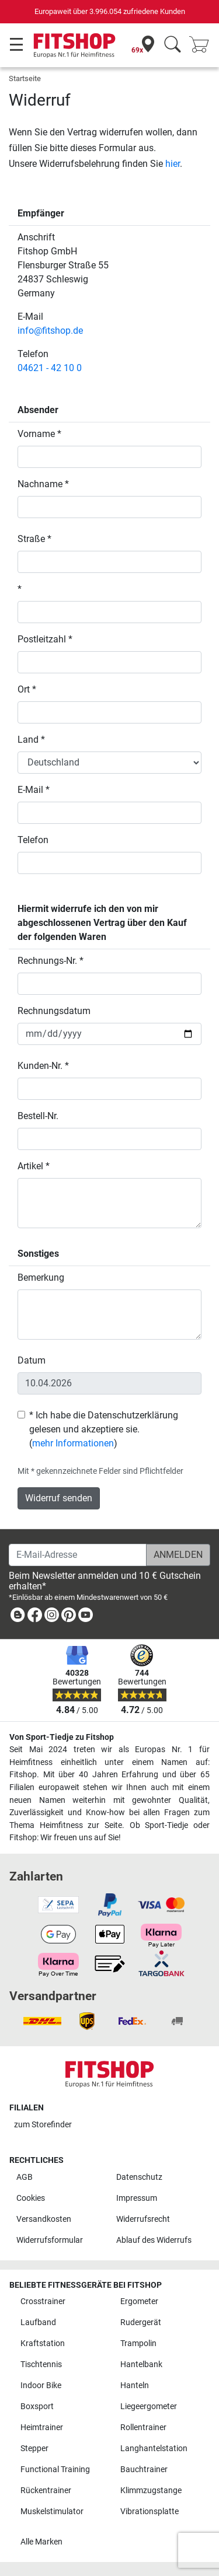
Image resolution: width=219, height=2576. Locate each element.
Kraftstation (42, 2343)
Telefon (33, 839)
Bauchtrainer (144, 2469)
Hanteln (134, 2385)
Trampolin (138, 2343)
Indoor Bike (40, 2385)
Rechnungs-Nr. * (51, 960)
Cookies (30, 2198)
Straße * (34, 538)
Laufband (38, 2322)
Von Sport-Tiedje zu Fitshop (61, 1737)
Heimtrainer (41, 2427)
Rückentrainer (45, 2490)
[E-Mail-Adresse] (78, 1555)
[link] (17, 1617)
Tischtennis (41, 2364)
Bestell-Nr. (38, 1115)
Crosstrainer (42, 2301)
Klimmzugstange (151, 2490)
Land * (31, 739)
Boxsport (37, 2406)
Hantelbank (141, 2364)
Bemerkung (41, 1277)
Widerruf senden (58, 1498)
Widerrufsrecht (143, 2219)
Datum (32, 1360)
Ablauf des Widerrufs (154, 2240)
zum (43, 2125)
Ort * (27, 689)
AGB (24, 2177)
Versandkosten (43, 2219)
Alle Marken (41, 2542)
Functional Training (55, 2469)
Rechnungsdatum (54, 1010)
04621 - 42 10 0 (50, 367)
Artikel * (34, 1166)
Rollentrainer (143, 2427)
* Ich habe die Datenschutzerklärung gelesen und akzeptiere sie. (103, 1422)
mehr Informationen (73, 1443)
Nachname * (43, 484)
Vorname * (39, 433)
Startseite (25, 78)
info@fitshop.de (50, 330)
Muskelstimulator (52, 2511)
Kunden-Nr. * (43, 1065)
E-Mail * (34, 789)
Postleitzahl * (45, 639)
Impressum (136, 2198)
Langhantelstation (153, 2448)
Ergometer (139, 2301)
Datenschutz (139, 2177)
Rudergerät (140, 2322)
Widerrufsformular (49, 2240)
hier (172, 163)
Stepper (34, 2448)
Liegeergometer (148, 2406)
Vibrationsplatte (149, 2511)
